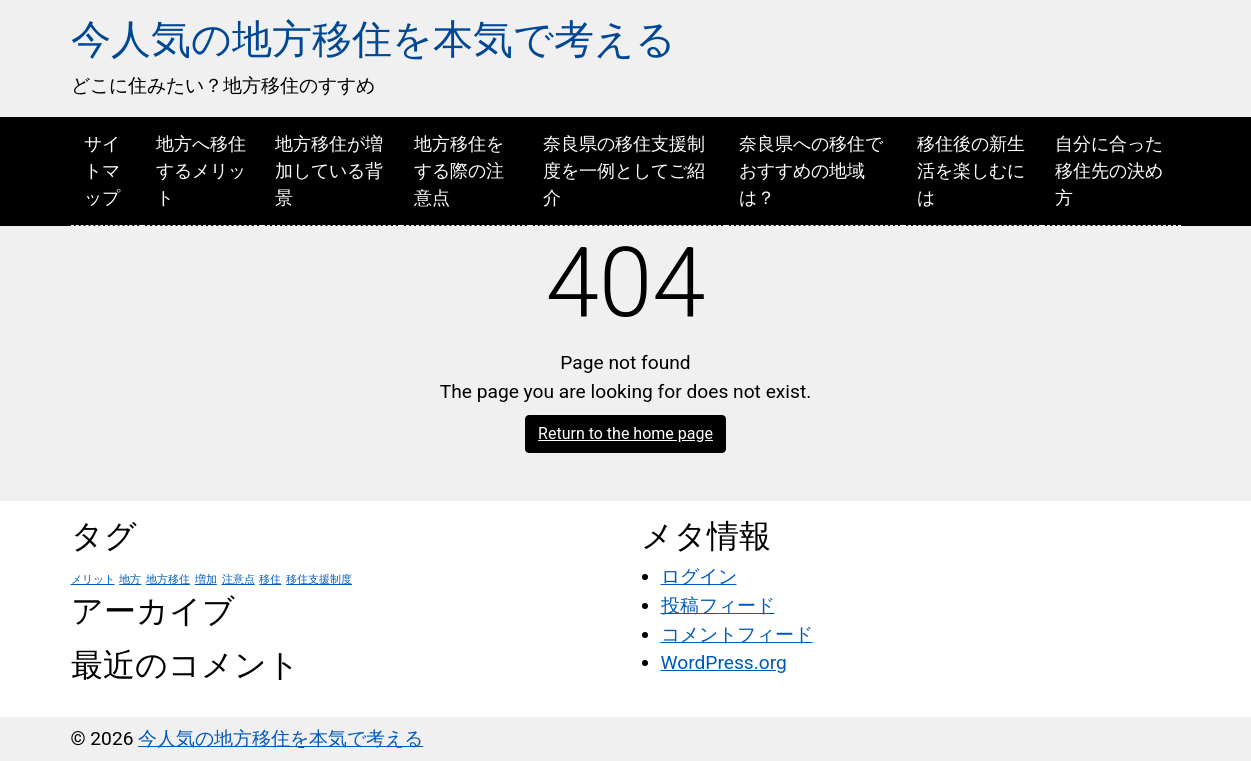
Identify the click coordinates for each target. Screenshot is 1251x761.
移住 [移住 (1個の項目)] (270, 579)
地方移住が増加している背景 (329, 170)
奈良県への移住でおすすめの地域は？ (811, 170)
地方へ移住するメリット (201, 170)
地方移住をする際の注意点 (459, 170)
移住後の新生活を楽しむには (971, 170)
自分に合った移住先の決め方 (1109, 170)
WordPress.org (724, 662)
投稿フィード (718, 605)
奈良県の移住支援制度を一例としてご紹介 (624, 170)
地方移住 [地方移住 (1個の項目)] (168, 579)
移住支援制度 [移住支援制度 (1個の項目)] (319, 579)
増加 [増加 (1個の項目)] (206, 579)
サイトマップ (102, 170)
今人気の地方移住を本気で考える (373, 39)
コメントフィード (737, 634)
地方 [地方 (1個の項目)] (130, 579)
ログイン (699, 576)
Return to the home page (625, 433)
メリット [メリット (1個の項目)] (93, 579)
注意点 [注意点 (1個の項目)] (238, 579)
